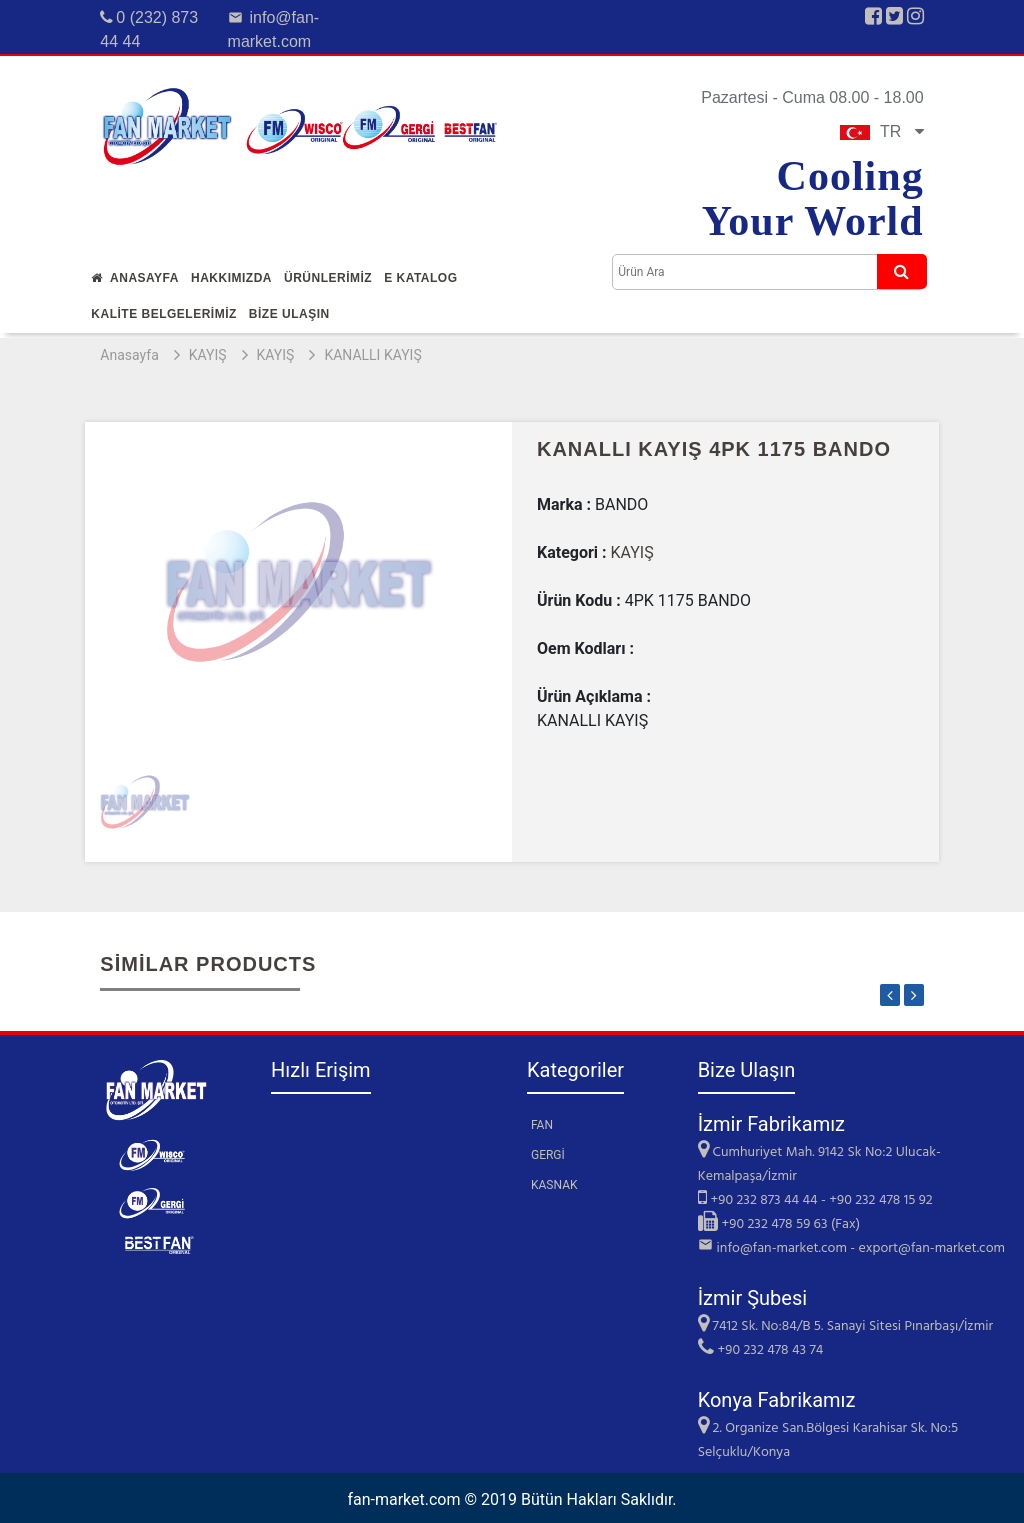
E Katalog (420, 278)
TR (882, 131)
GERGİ (548, 1155)
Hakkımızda (231, 278)
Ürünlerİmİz (328, 278)
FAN (542, 1125)
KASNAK (554, 1185)
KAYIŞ (208, 355)
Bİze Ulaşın (289, 314)
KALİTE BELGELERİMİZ (164, 314)
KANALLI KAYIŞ (372, 355)
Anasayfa (135, 278)
